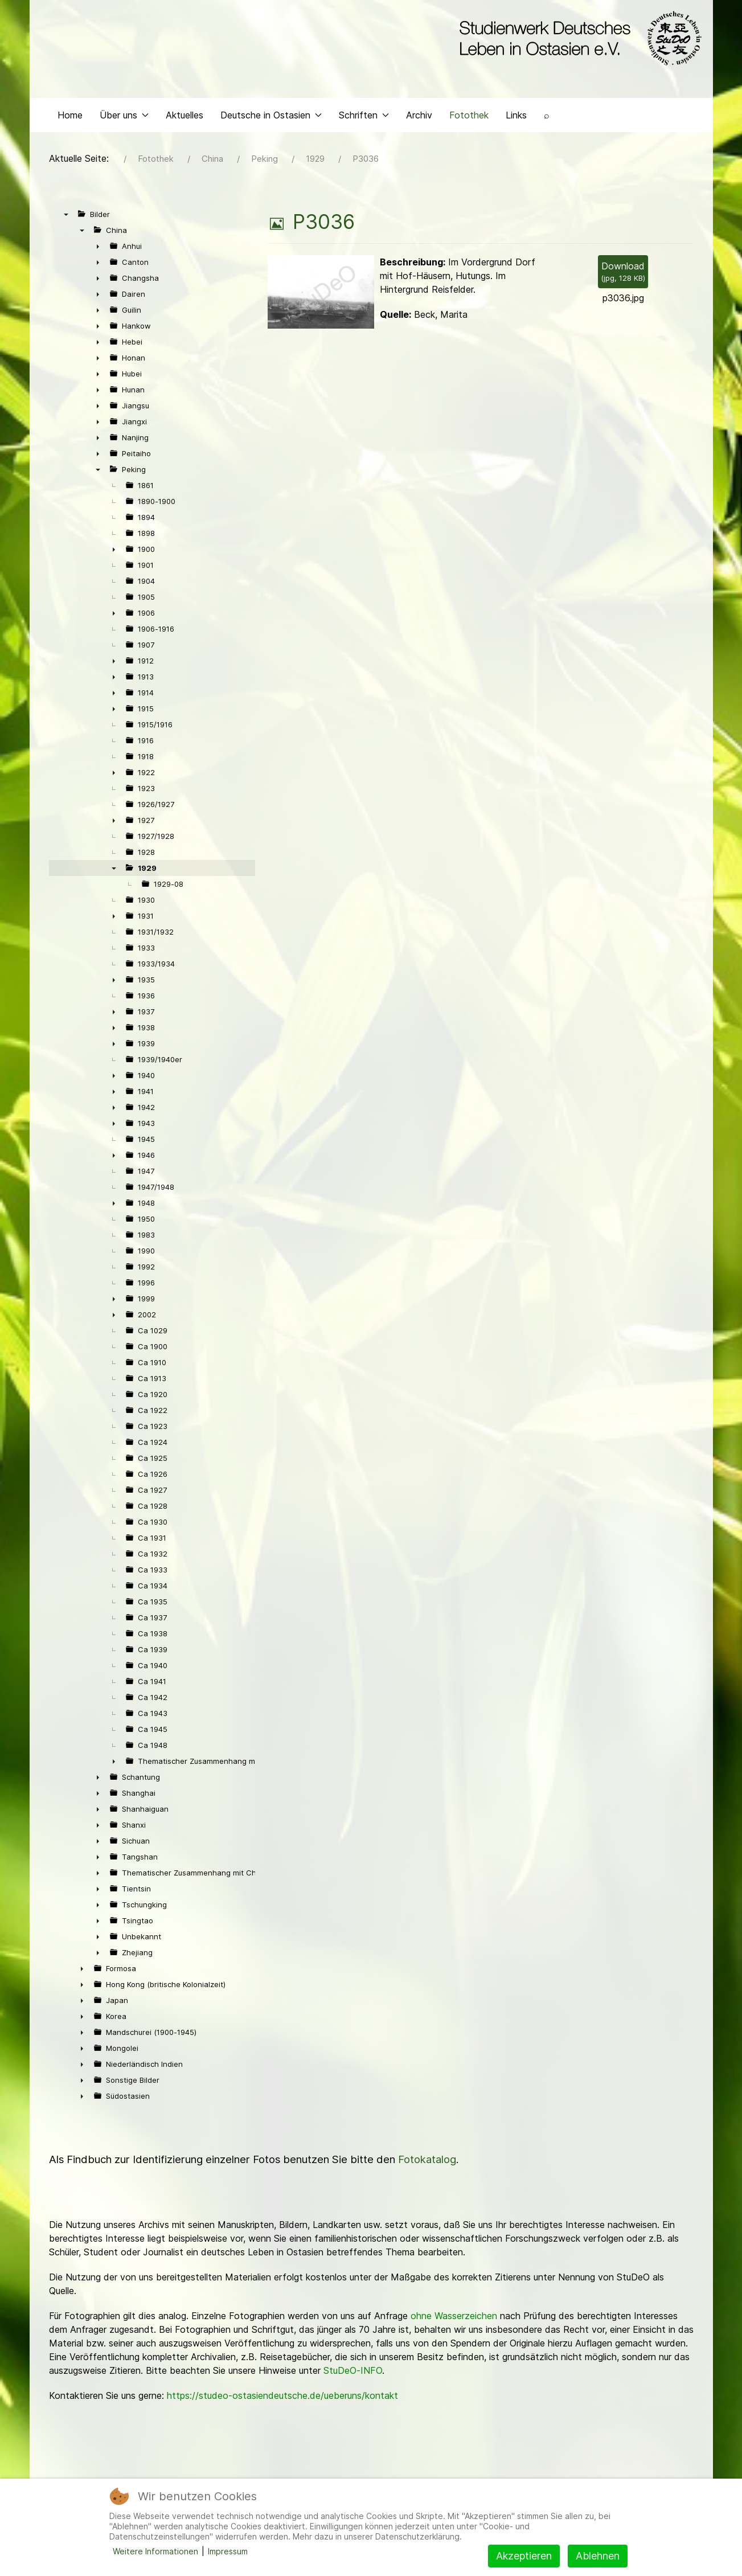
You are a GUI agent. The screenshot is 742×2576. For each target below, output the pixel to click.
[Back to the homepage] (577, 39)
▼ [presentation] (66, 217)
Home (70, 117)
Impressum (228, 2551)
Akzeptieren (524, 2556)
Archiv (419, 117)
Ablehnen (598, 2556)
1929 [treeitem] (147, 870)
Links (516, 117)
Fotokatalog (427, 2162)
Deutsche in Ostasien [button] (271, 117)
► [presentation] (98, 249)
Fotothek (469, 117)
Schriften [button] (364, 117)
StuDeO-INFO (352, 2373)
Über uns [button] (124, 117)
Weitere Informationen (155, 2551)
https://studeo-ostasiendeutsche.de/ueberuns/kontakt (282, 2398)
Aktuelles (184, 117)
